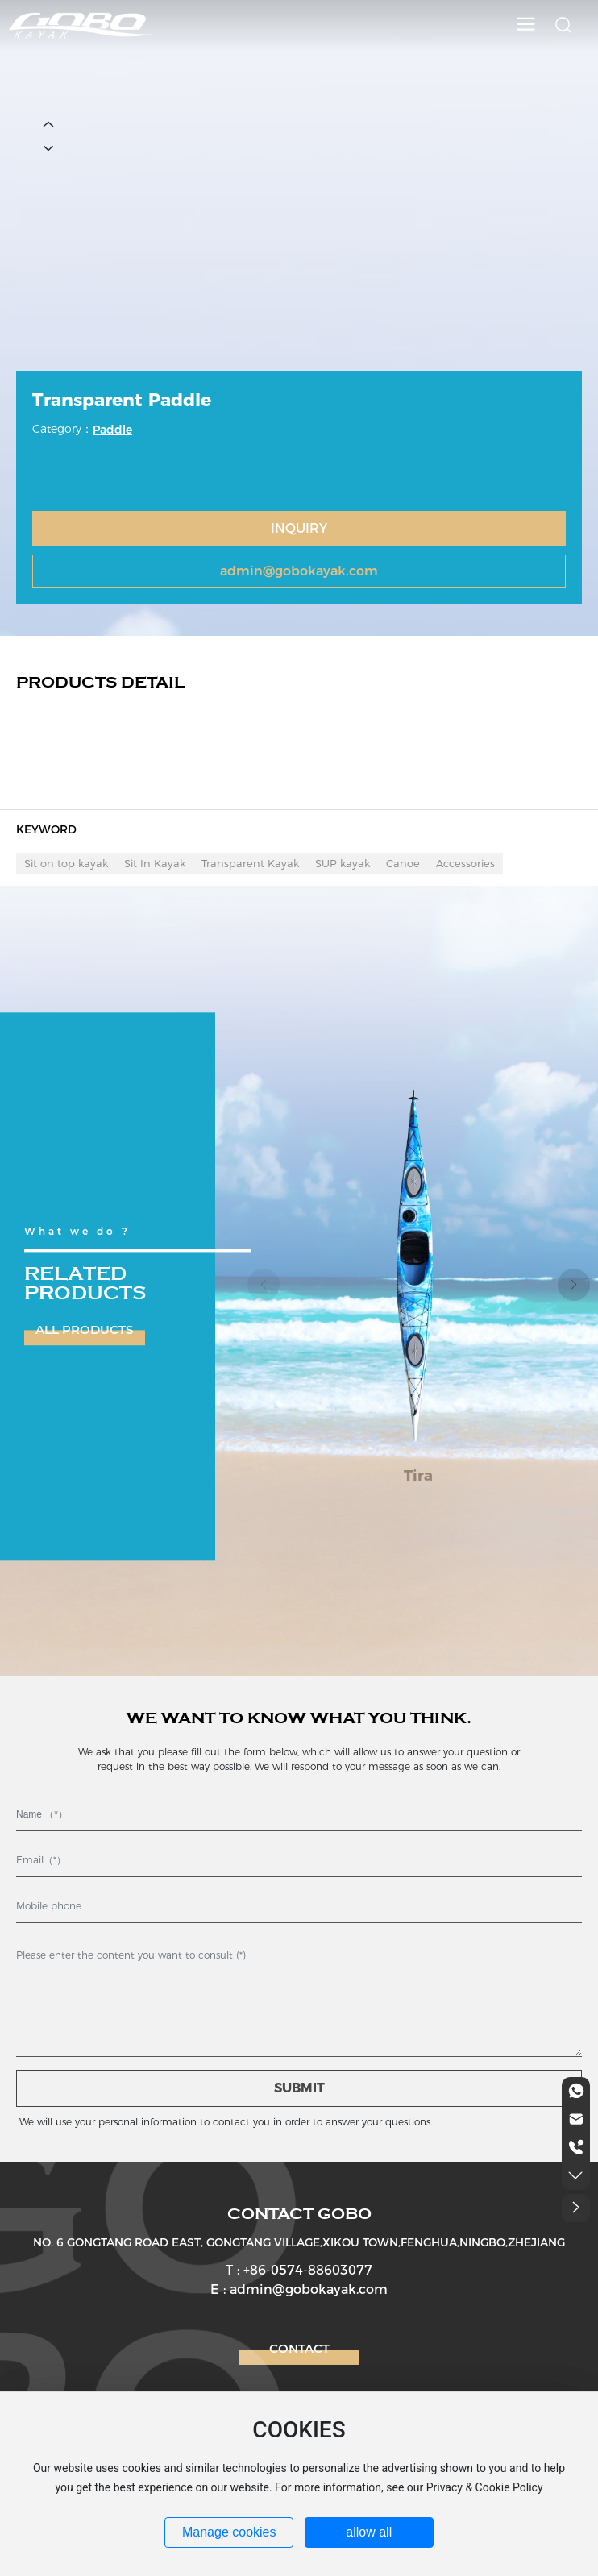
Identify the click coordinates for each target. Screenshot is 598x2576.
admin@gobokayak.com (299, 571)
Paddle (112, 429)
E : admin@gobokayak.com (299, 2289)
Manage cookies (229, 2532)
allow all (369, 2532)
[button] (574, 1285)
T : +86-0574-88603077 (299, 2270)
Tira (418, 1476)
